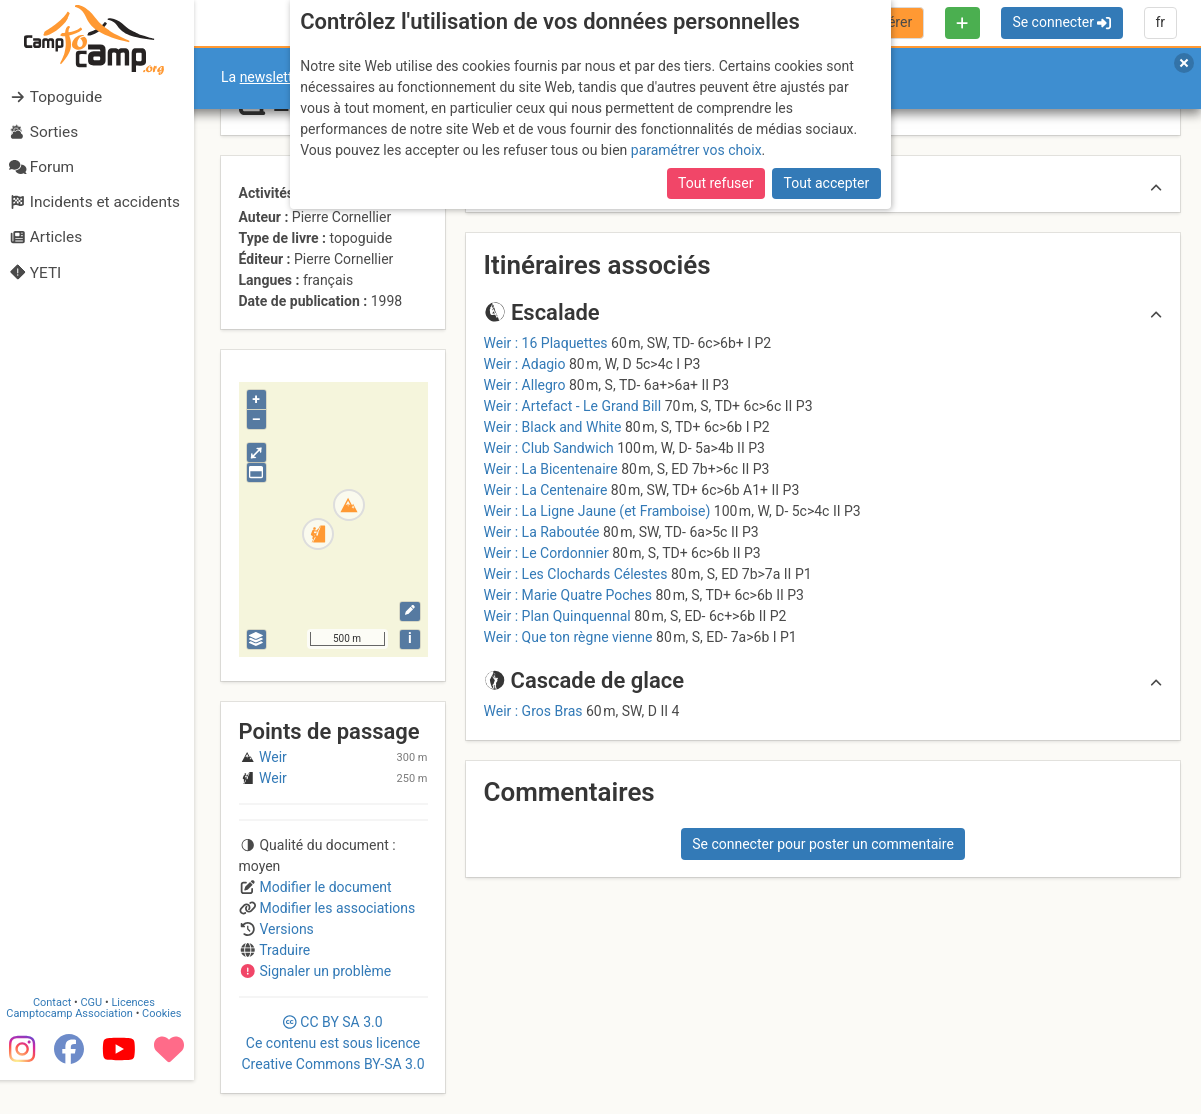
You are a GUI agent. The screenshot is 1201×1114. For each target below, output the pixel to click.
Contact (58, 1036)
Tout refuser (715, 183)
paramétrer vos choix (696, 150)
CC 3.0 (332, 1043)
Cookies (167, 1047)
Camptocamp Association (75, 1047)
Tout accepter (827, 183)
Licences (139, 1036)
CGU (98, 1036)
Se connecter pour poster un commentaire (823, 844)
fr (1160, 22)
